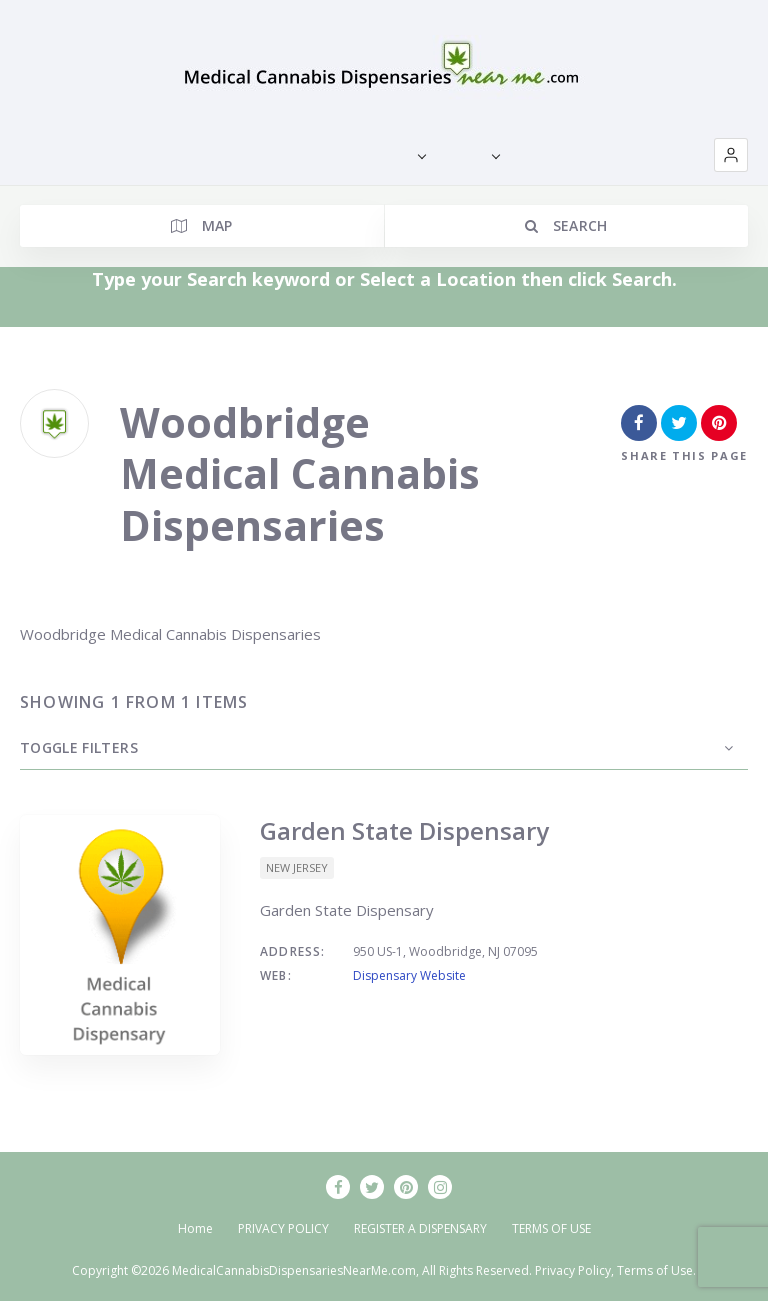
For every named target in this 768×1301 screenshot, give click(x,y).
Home (195, 1228)
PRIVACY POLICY (283, 1228)
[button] (731, 155)
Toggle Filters (79, 747)
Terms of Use (655, 1270)
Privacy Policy (573, 1270)
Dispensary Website (409, 975)
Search (566, 225)
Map (202, 225)
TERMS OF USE (551, 1228)
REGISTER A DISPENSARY (420, 1228)
